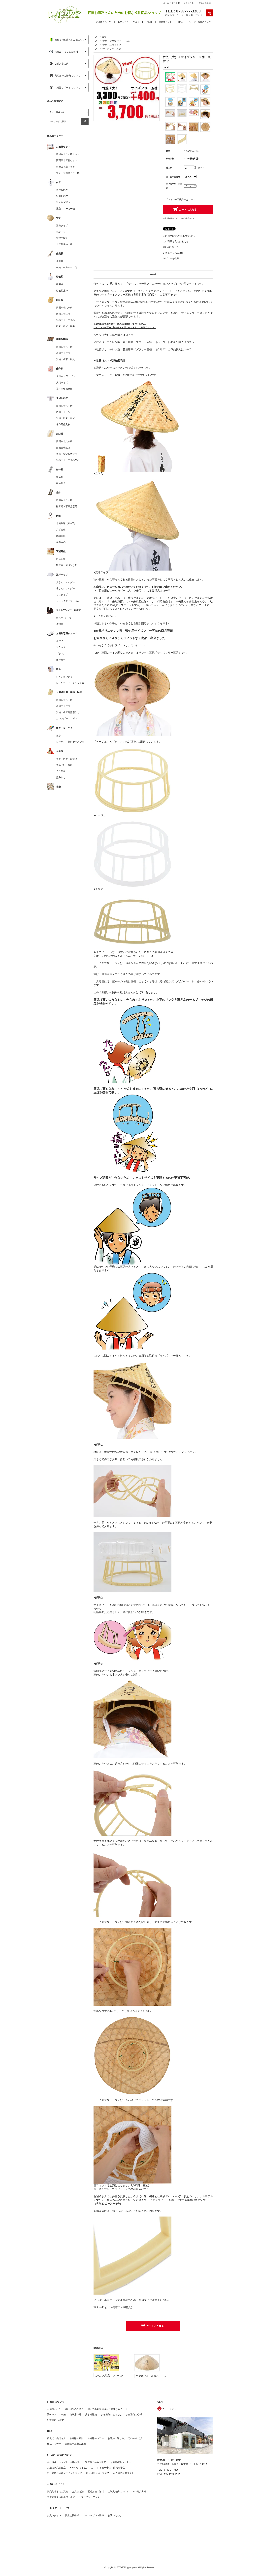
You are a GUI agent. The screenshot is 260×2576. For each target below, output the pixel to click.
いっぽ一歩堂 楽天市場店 (111, 2467)
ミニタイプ (62, 594)
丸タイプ (60, 231)
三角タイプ (62, 225)
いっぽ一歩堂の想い (70, 2462)
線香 (58, 735)
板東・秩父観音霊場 (66, 453)
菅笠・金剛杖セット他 (67, 173)
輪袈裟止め (62, 290)
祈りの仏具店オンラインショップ (64, 2473)
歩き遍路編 (91, 2414)
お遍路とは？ (54, 2409)
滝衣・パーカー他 (65, 208)
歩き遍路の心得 (134, 2414)
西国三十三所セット (66, 160)
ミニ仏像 (60, 771)
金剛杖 (59, 261)
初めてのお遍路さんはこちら (67, 39)
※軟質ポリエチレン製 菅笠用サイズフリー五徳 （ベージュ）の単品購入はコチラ (144, 342)
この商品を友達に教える (175, 241)
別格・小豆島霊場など (67, 712)
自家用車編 (75, 2414)
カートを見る (169, 2408)
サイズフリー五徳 (111, 48)
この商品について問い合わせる (179, 235)
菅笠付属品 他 (64, 244)
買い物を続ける (171, 247)
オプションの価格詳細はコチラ (179, 199)
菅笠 (104, 37)
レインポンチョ (64, 676)
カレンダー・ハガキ (66, 718)
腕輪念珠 (60, 535)
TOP (96, 37)
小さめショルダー (65, 588)
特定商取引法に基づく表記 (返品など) (178, 218)
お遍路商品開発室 (56, 2467)
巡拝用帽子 (62, 238)
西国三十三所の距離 (75, 2443)
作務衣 (59, 624)
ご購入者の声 (58, 63)
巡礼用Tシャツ (64, 618)
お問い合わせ (115, 2515)
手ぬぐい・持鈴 (64, 765)
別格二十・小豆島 (65, 320)
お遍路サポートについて (64, 87)
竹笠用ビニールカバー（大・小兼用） (157, 2375)
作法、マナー (54, 2443)
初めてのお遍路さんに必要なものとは (107, 2409)
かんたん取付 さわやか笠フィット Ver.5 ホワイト (125, 2375)
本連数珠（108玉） (66, 523)
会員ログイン (189, 3)
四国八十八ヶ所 (64, 307)
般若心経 (60, 559)
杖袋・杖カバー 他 (66, 267)
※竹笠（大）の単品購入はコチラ (113, 334)
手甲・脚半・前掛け (66, 758)
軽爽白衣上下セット (66, 166)
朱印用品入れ (63, 424)
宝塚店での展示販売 (95, 2462)
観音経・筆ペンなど (66, 565)
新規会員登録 (205, 3)
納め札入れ (62, 483)
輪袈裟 (59, 284)
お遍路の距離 (77, 2438)
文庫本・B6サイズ (65, 376)
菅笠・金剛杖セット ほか (116, 41)
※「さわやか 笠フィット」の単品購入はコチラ (123, 2189)
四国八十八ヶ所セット (67, 154)
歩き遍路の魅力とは (111, 2414)
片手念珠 (60, 529)
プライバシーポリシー (90, 2496)
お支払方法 (78, 2491)
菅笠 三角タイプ (111, 45)
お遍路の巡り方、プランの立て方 (125, 2438)
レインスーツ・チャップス (70, 683)
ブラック (60, 647)
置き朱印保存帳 (64, 388)
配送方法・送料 (96, 2491)
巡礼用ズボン (63, 202)
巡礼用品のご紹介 (74, 2409)
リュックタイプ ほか (67, 601)
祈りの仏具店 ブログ (97, 2473)
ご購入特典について (118, 2491)
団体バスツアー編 (56, 2414)
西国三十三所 (63, 313)
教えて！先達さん (56, 2438)
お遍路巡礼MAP (55, 2419)
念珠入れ (60, 542)
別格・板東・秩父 (65, 359)
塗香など (60, 777)
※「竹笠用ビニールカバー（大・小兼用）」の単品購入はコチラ (132, 590)
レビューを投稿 (171, 258)
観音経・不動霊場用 (66, 506)
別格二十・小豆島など (67, 460)
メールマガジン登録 (93, 2515)
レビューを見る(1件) (173, 252)
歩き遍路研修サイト (123, 2473)
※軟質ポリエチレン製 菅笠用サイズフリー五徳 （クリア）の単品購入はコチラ (143, 349)
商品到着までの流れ (57, 2491)
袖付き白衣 (62, 190)
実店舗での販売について (64, 75)
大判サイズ (62, 382)
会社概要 (51, 2462)
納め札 (59, 477)
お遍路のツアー (96, 2438)
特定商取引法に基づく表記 (61, 2496)
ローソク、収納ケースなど (70, 741)
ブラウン (60, 653)
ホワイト (60, 641)
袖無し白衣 (62, 196)
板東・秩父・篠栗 (65, 326)
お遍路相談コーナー (120, 2462)
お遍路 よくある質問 (63, 51)
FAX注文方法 (139, 2491)
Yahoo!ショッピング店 (81, 2467)
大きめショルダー (65, 582)
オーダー (60, 659)
